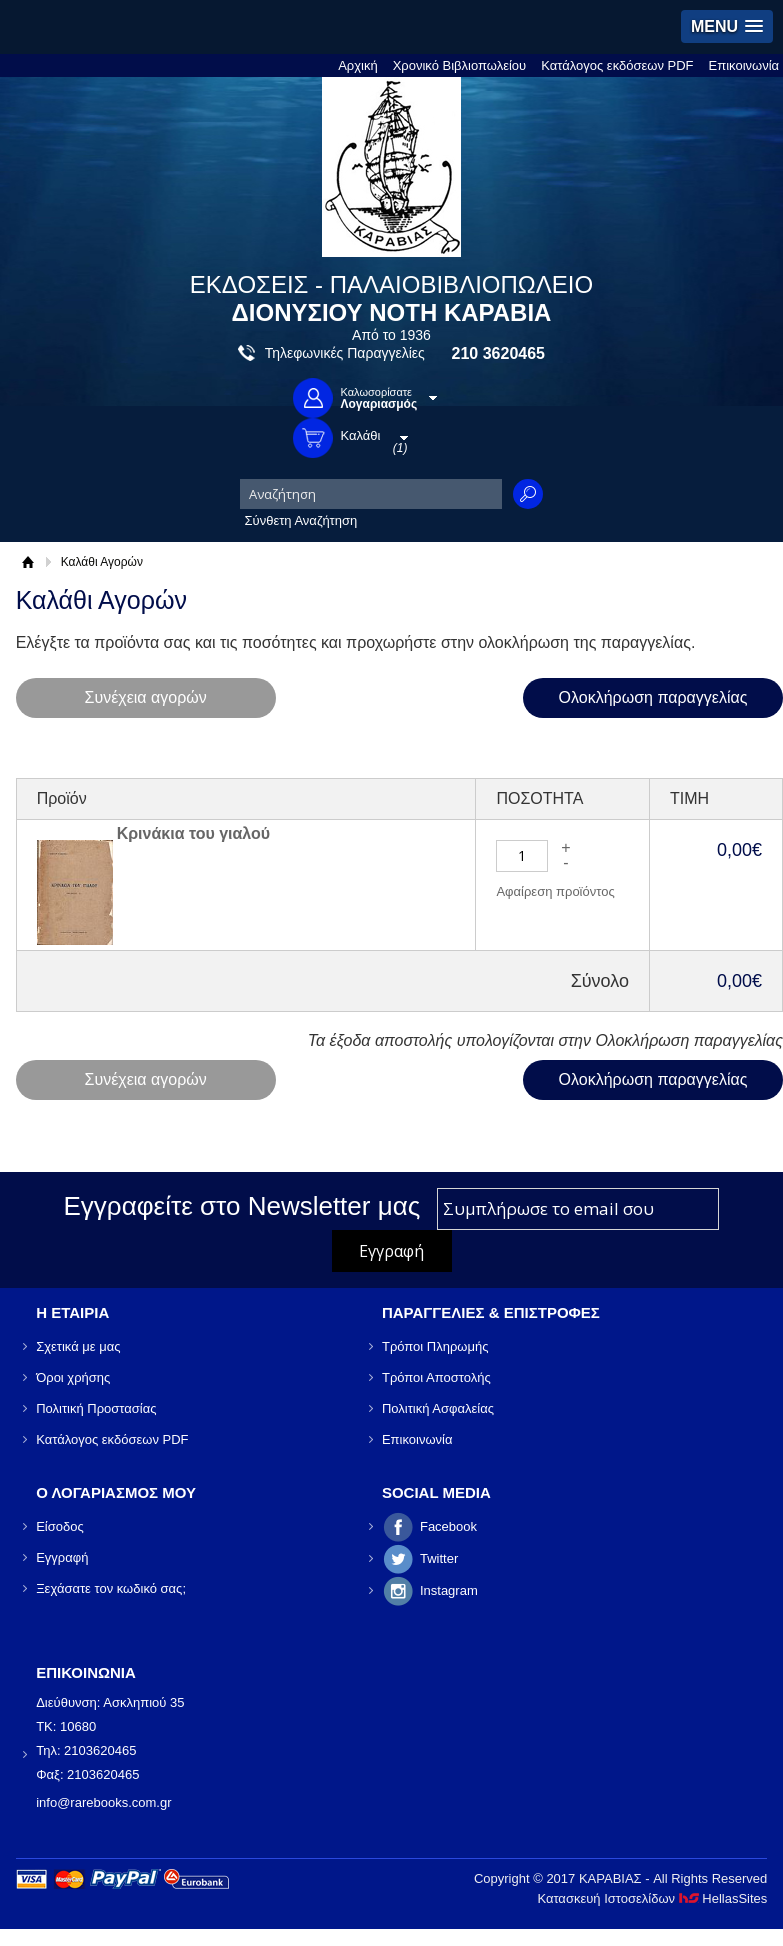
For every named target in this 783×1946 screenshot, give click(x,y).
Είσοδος (60, 1526)
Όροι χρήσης (73, 1377)
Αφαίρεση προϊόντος (555, 891)
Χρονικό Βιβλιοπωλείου (460, 65)
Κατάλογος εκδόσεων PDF (617, 65)
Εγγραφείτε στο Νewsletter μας (242, 1206)
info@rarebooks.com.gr (103, 1802)
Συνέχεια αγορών (146, 697)
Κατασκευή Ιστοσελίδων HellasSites (652, 1898)
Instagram (449, 1590)
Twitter (439, 1558)
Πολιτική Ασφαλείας (438, 1408)
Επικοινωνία (744, 65)
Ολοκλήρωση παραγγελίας (653, 697)
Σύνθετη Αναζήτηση (301, 520)
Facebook (448, 1526)
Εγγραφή (62, 1557)
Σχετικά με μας (78, 1346)
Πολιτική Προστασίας (96, 1408)
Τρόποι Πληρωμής (435, 1346)
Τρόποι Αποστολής (436, 1377)
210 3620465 (498, 353)
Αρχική (358, 65)
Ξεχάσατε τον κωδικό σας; (111, 1588)
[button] (727, 26)
